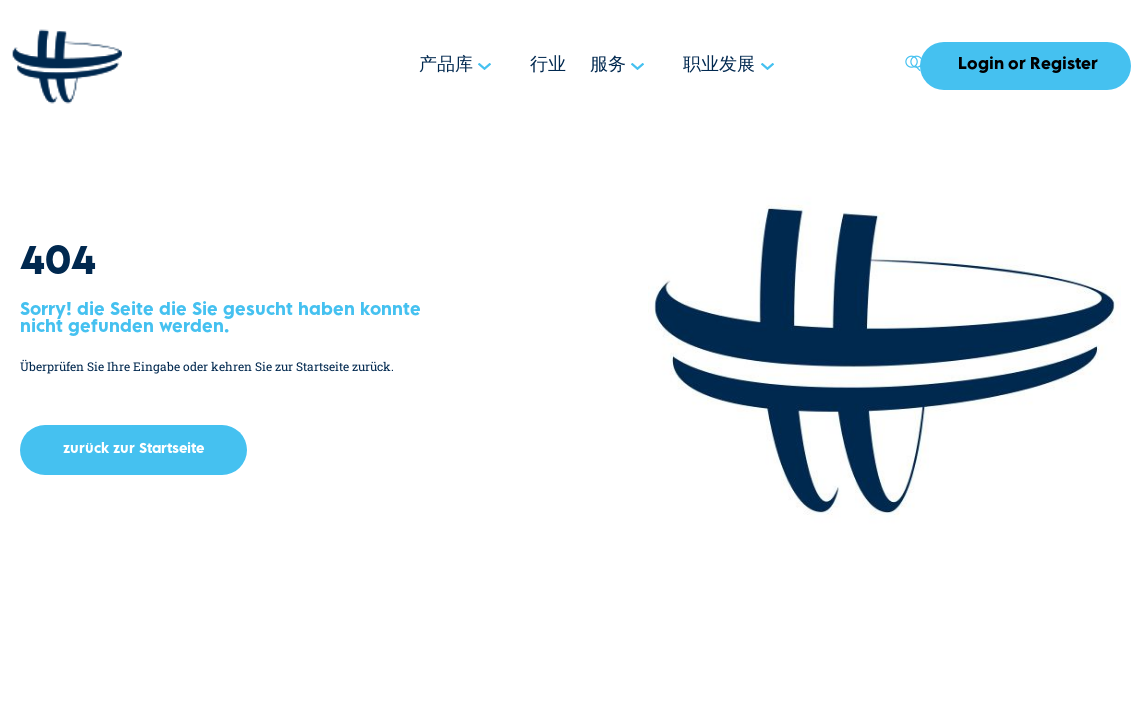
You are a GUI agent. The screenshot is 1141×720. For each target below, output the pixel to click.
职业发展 (724, 66)
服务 (619, 66)
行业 (563, 66)
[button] (133, 450)
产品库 (466, 66)
